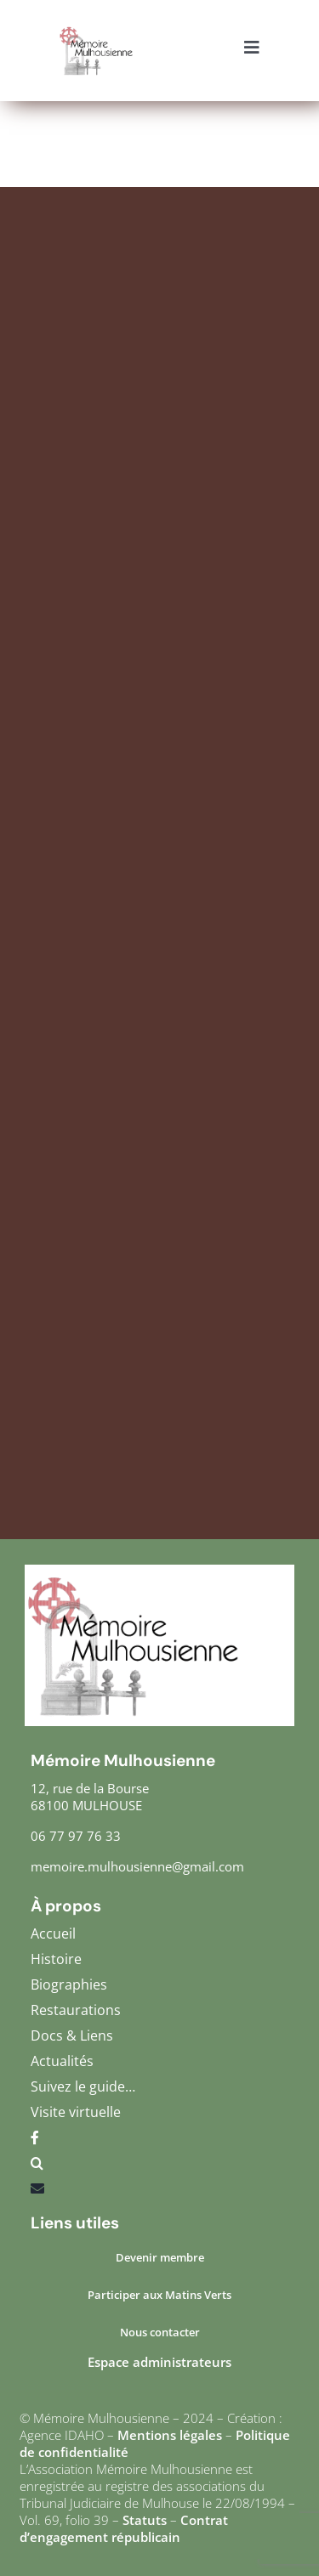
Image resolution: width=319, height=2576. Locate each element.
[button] (159, 2167)
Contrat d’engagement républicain (124, 2528)
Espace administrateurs (159, 2361)
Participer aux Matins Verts (159, 2294)
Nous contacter (160, 2332)
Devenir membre (160, 2257)
